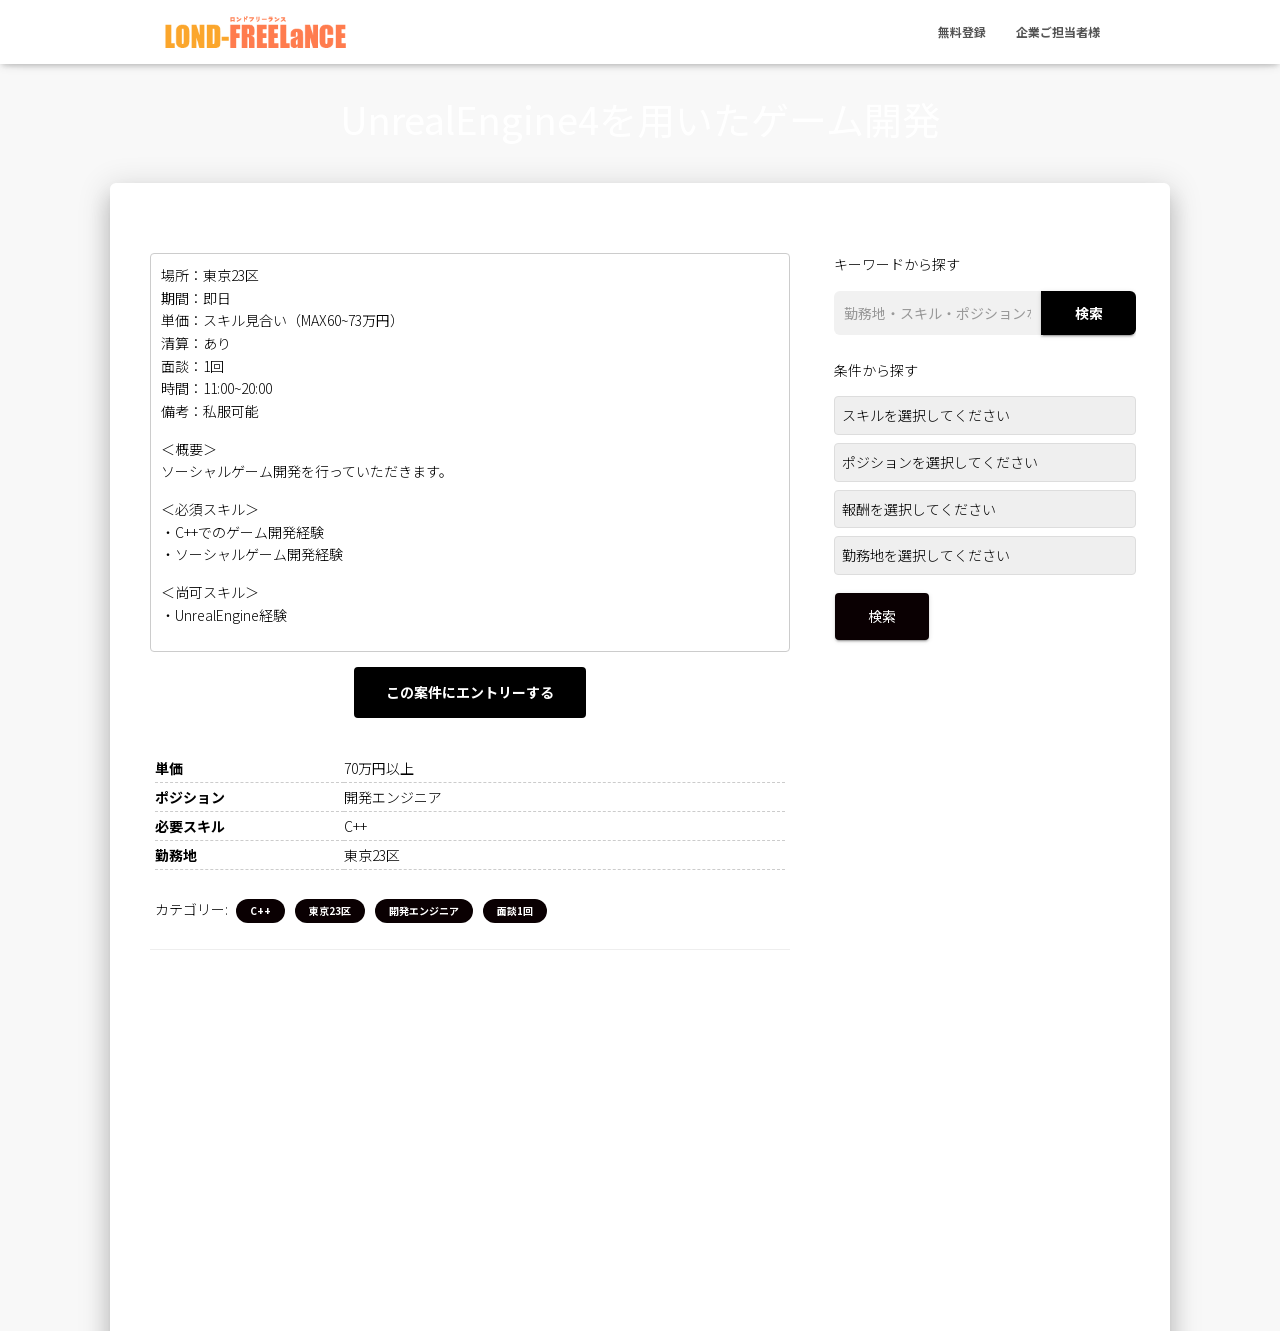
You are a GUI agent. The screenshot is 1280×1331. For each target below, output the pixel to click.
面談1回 (515, 911)
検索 (1089, 313)
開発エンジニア (424, 911)
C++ (260, 911)
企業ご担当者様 (1058, 24)
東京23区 (330, 911)
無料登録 (962, 24)
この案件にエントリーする (470, 692)
